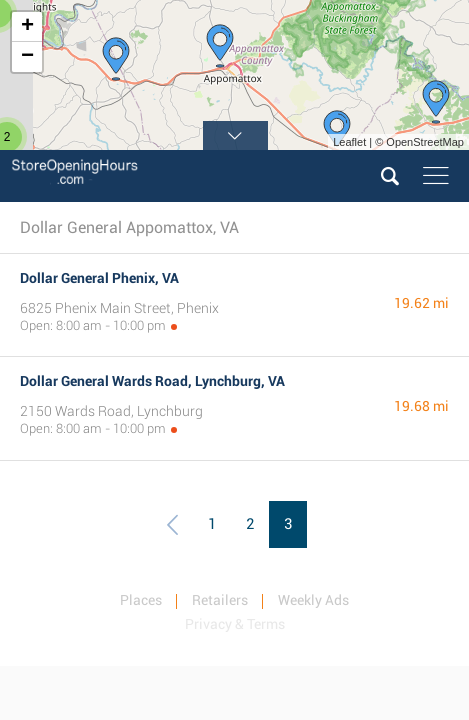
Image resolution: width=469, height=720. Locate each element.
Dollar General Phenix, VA (99, 278)
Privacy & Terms (235, 624)
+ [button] (27, 27)
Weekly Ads (313, 600)
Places (141, 600)
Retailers (220, 600)
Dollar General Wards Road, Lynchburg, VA (152, 381)
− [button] (27, 57)
